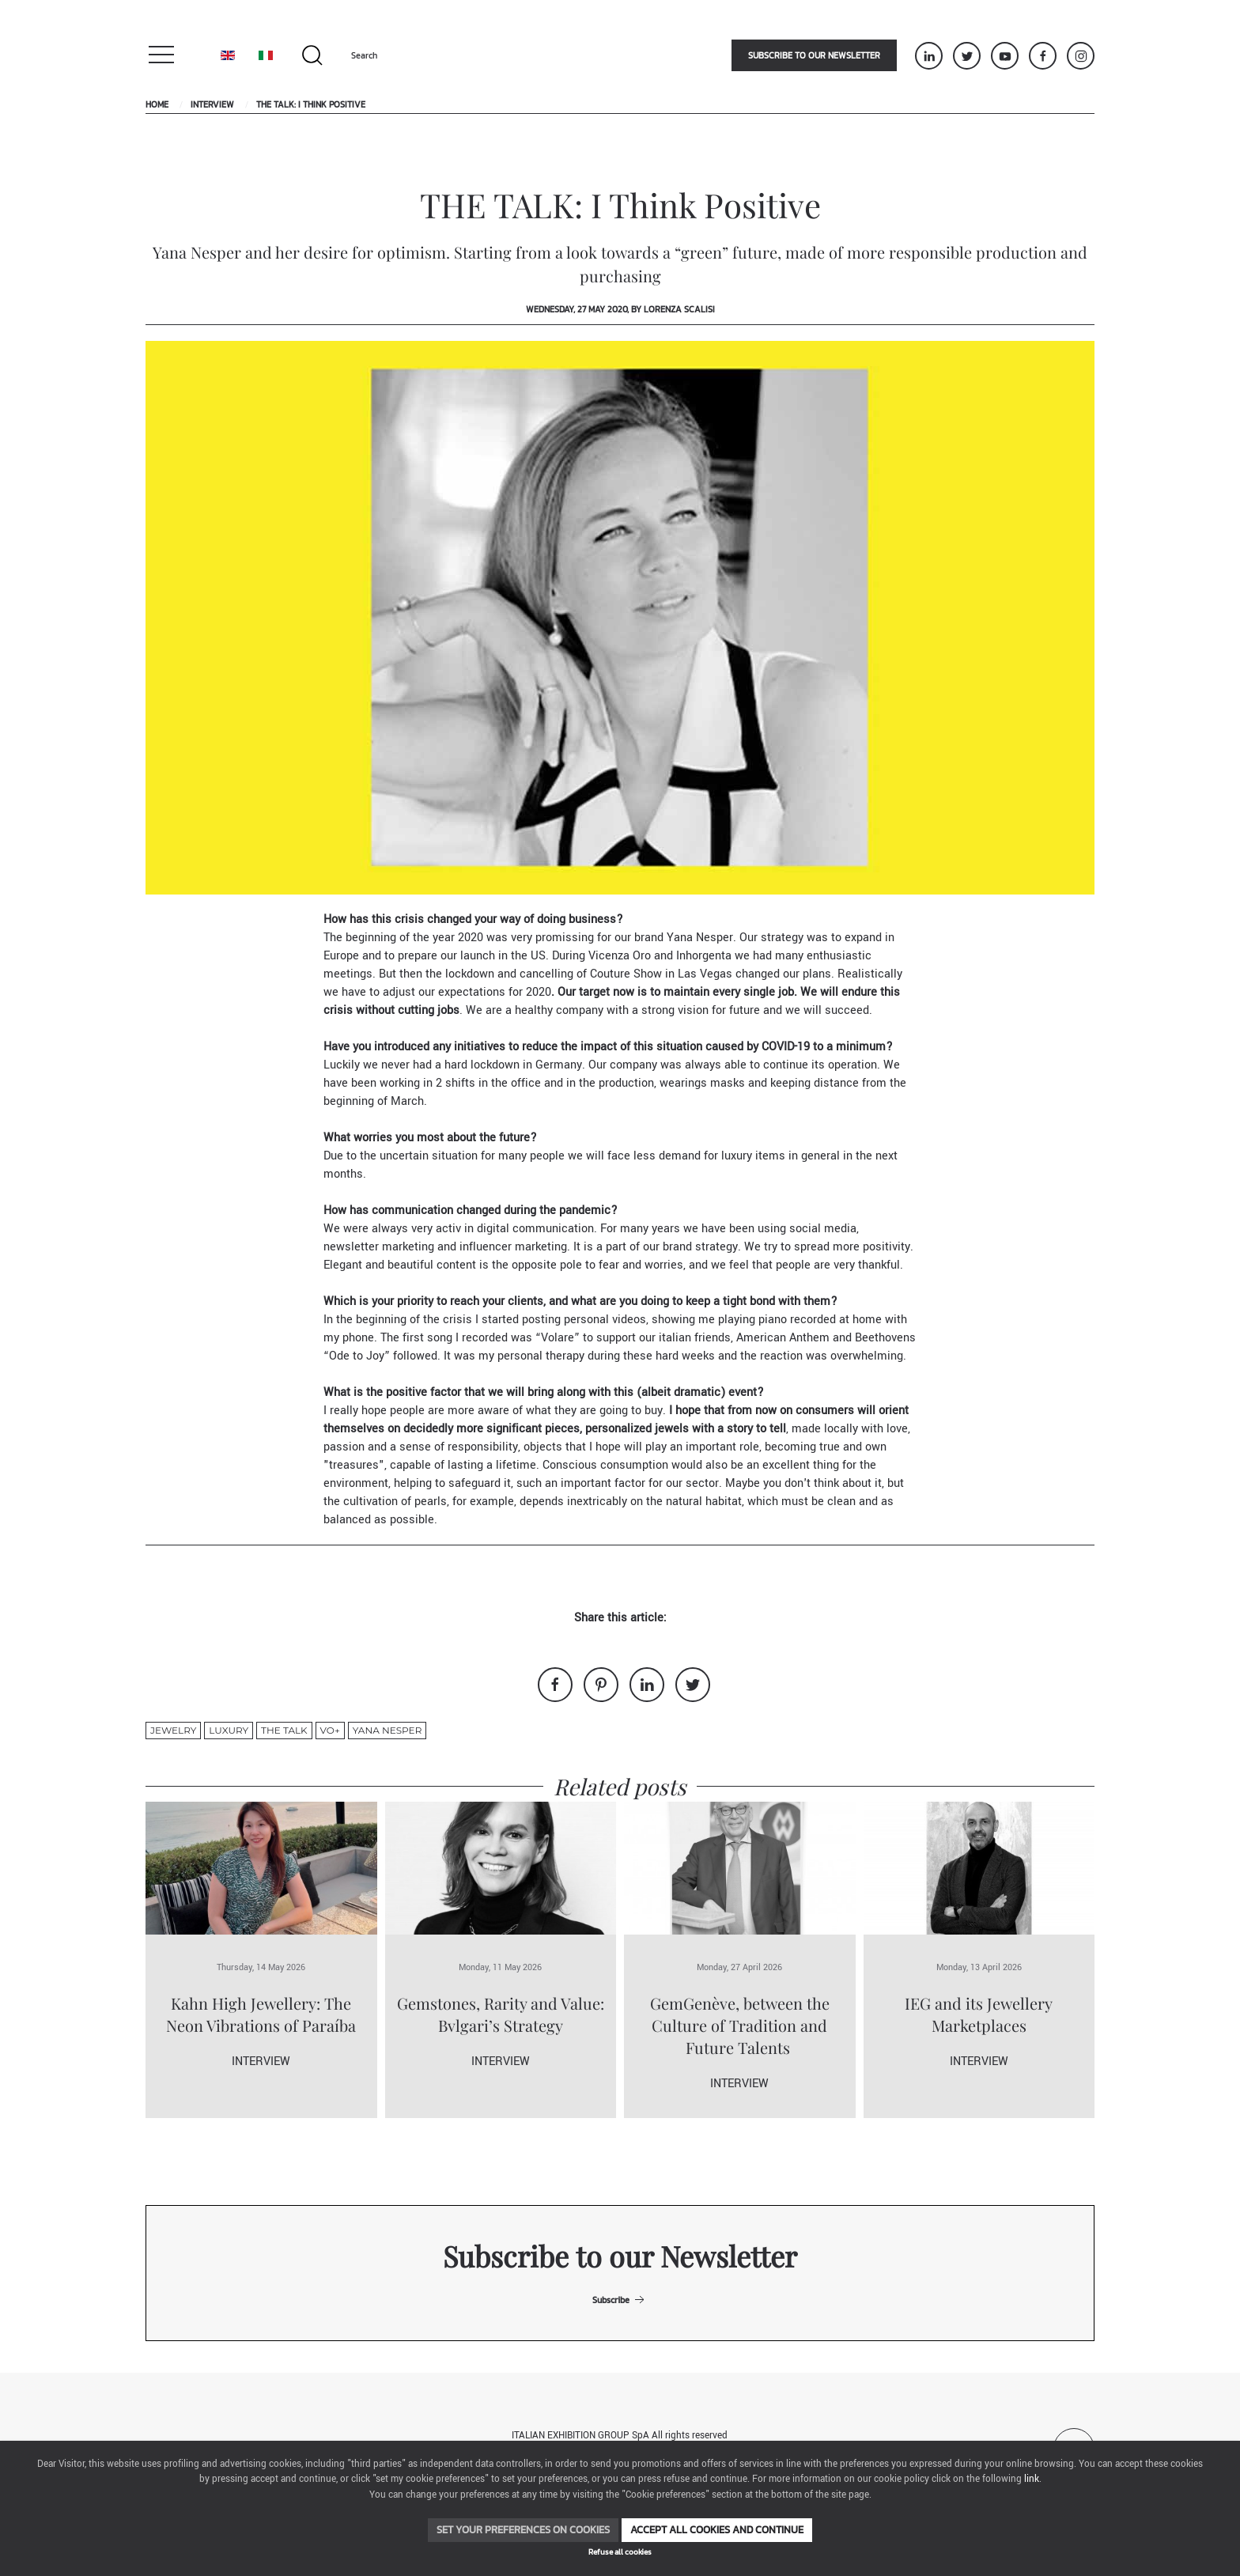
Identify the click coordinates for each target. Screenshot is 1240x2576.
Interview (212, 104)
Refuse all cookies (620, 2552)
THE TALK (284, 1730)
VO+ (330, 1730)
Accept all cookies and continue (716, 2529)
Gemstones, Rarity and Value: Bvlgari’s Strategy (500, 2014)
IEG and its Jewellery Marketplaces (979, 2014)
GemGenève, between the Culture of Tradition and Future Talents (740, 2025)
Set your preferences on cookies (523, 2529)
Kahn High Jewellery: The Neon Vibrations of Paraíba (261, 2014)
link (1031, 2479)
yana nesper (387, 1730)
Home (157, 104)
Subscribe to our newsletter (814, 55)
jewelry (173, 1730)
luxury (228, 1730)
